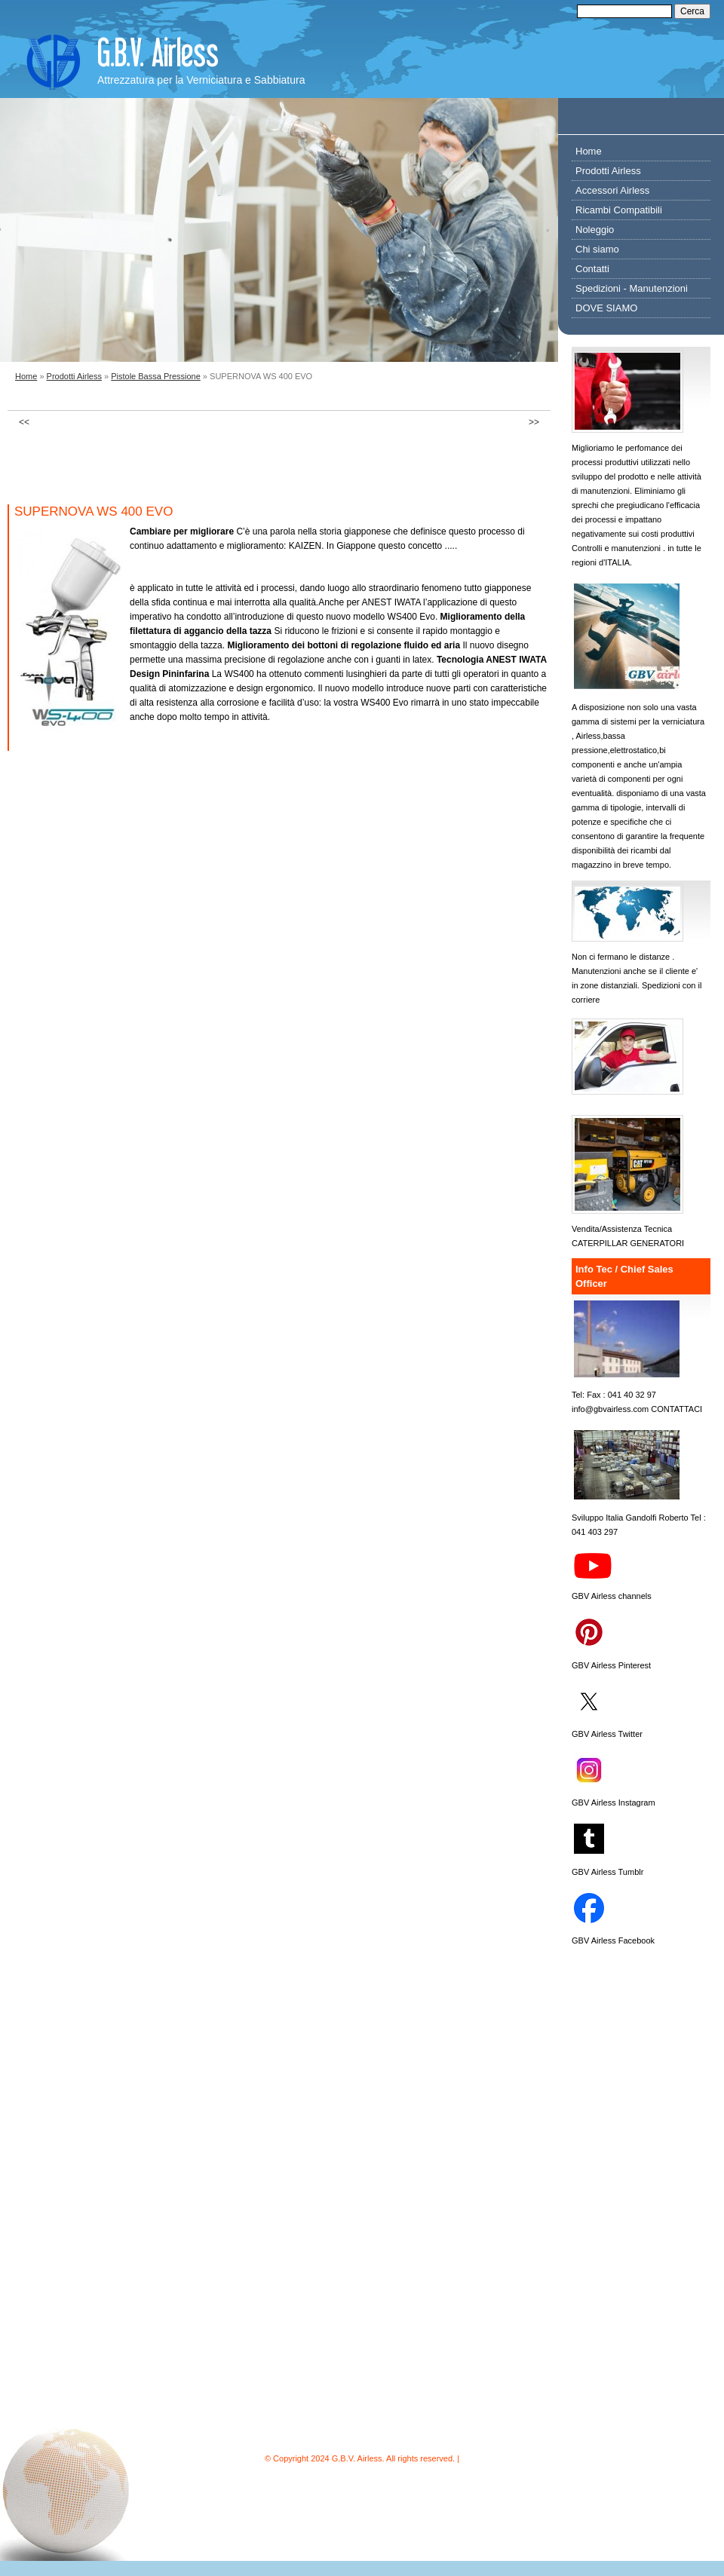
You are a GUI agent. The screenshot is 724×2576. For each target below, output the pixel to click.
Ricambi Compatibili (618, 210)
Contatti (592, 268)
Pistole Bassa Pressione (156, 376)
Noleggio (594, 229)
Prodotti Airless (74, 376)
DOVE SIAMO (606, 308)
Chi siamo (597, 249)
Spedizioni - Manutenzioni (631, 288)
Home (26, 376)
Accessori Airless (612, 190)
